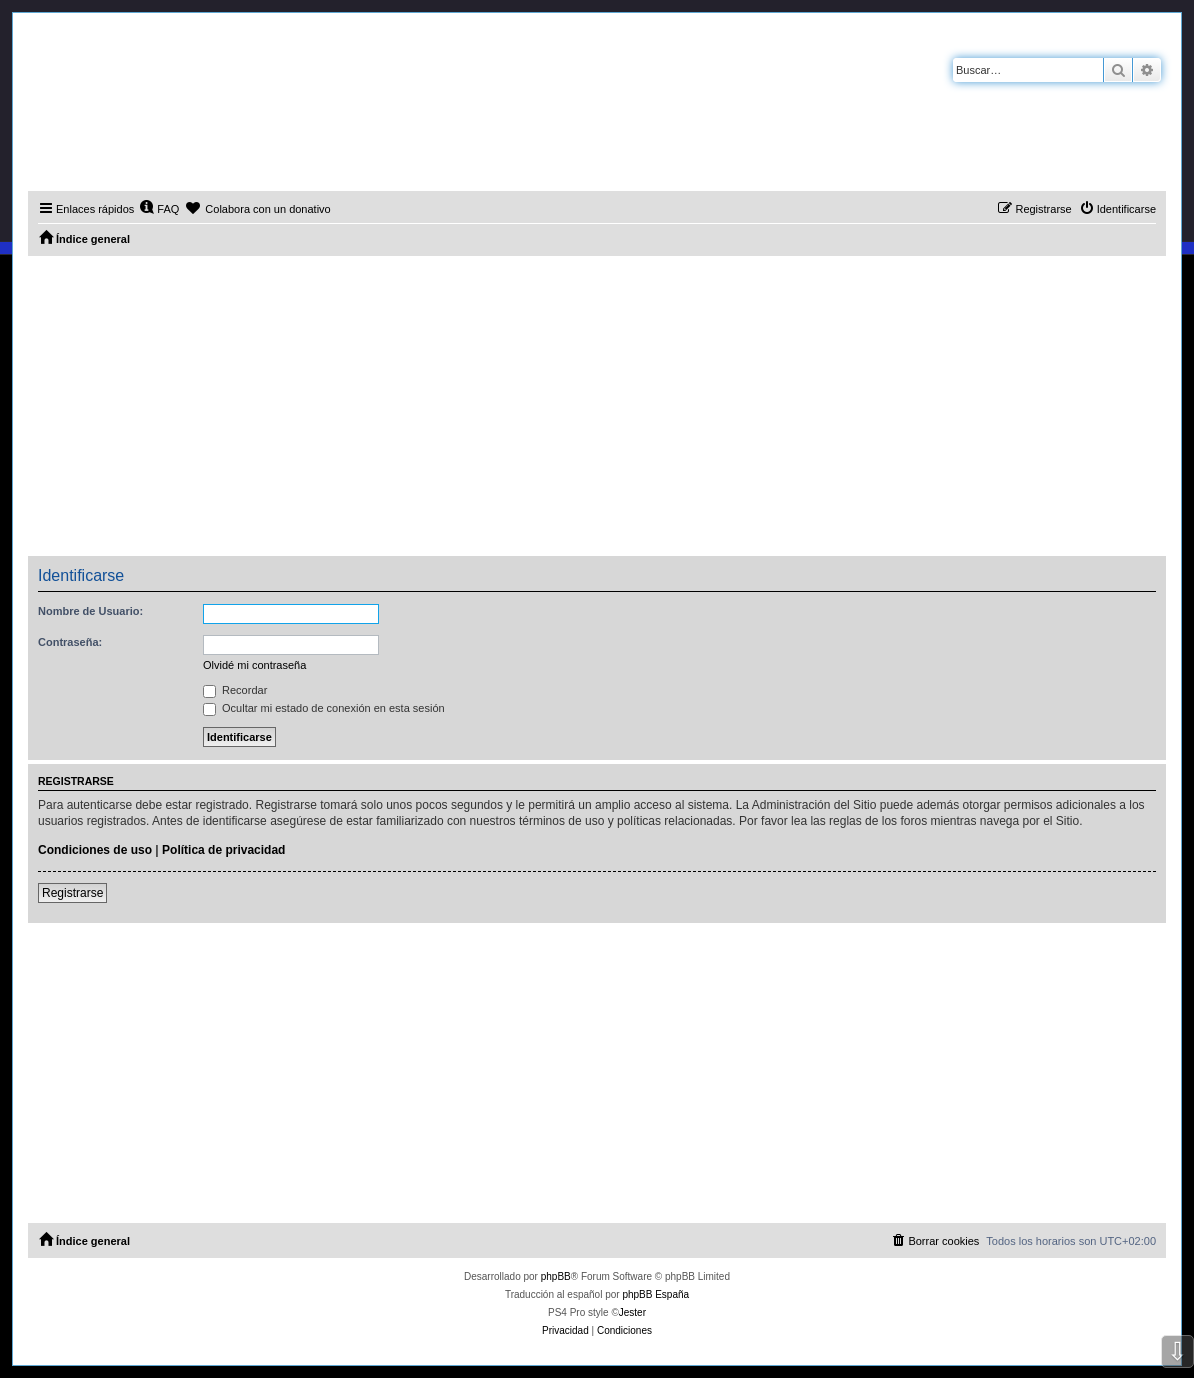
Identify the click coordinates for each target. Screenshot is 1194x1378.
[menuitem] (159, 209)
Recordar (235, 690)
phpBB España (655, 1294)
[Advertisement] (597, 406)
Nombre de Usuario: (90, 611)
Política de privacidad (223, 850)
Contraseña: (70, 642)
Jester (632, 1312)
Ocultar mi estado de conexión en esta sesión (324, 708)
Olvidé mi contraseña (254, 665)
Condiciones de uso (95, 850)
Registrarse (72, 893)
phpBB (556, 1276)
